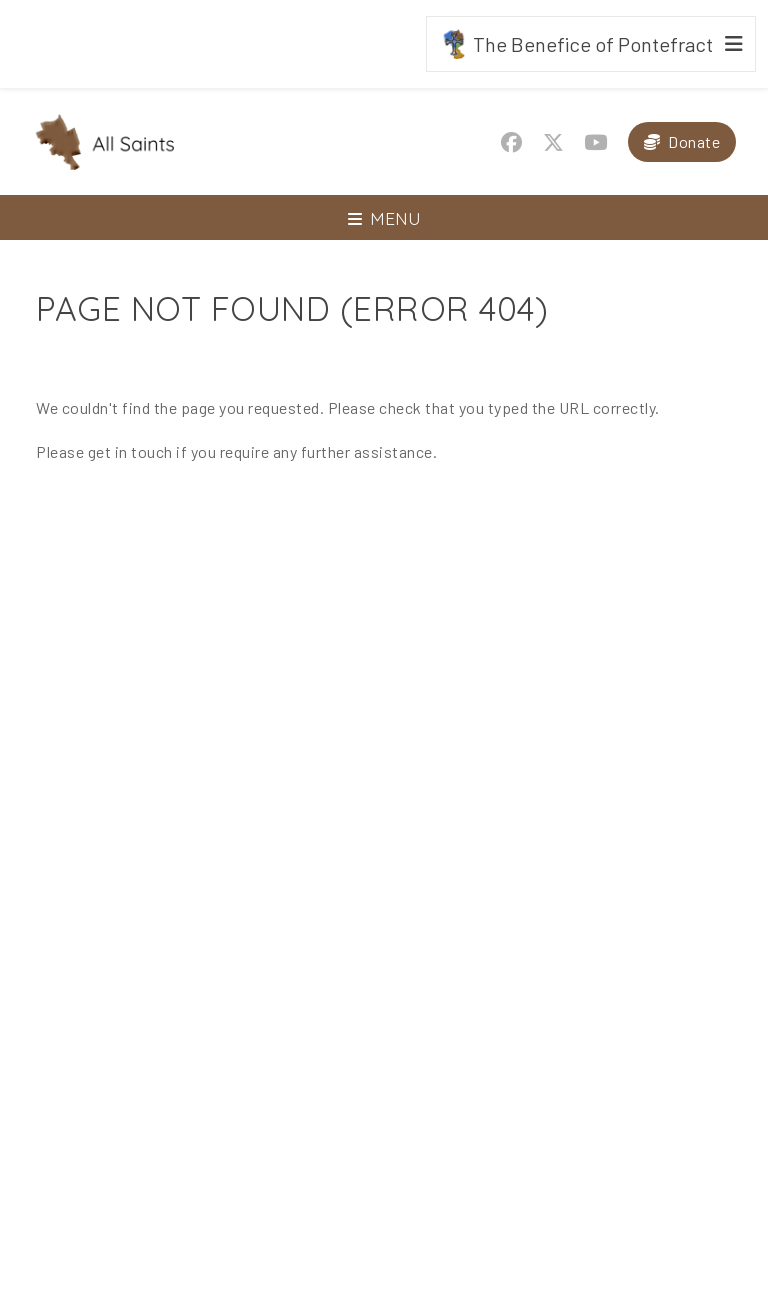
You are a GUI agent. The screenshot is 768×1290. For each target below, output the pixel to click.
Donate (694, 141)
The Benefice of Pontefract (576, 44)
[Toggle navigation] (384, 217)
